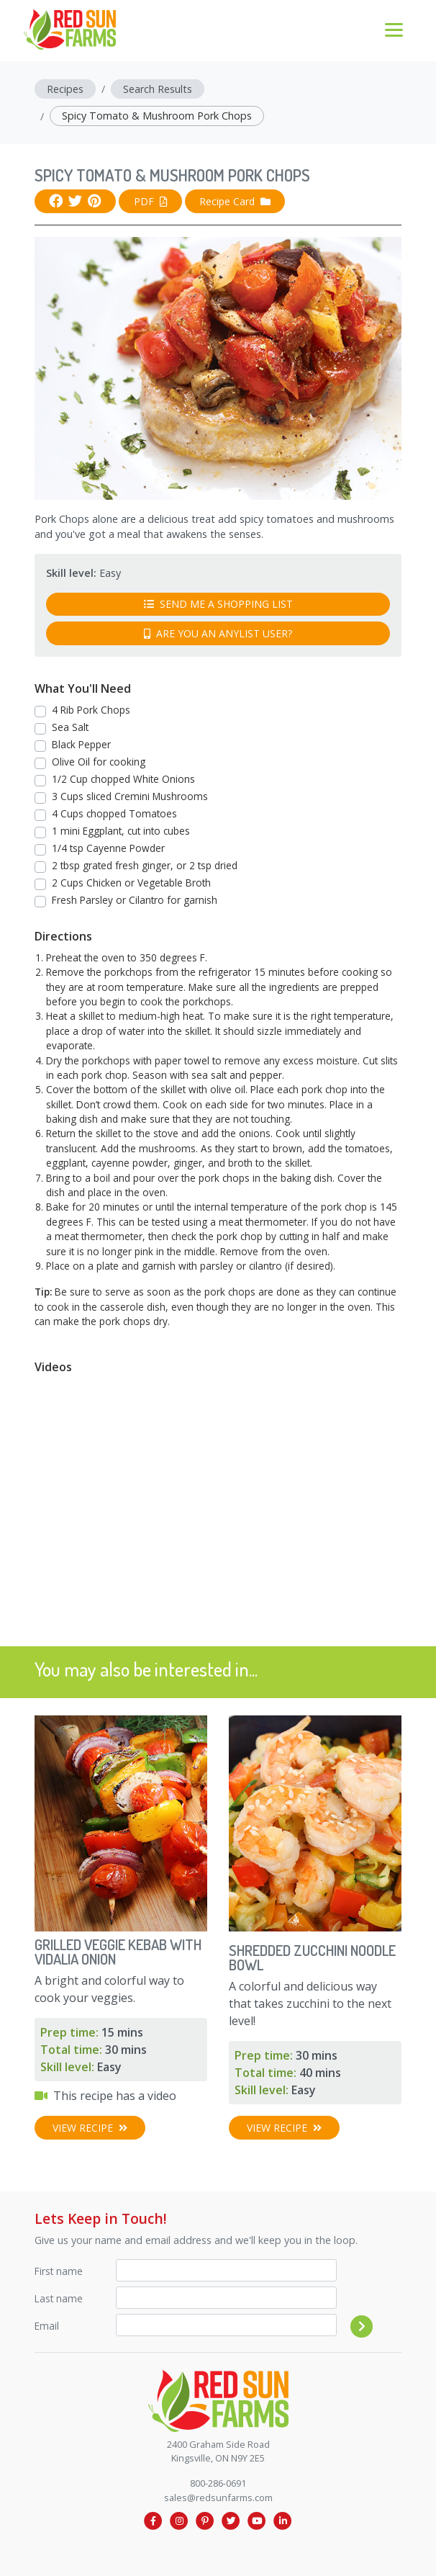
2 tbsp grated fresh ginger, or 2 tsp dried (144, 865)
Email (47, 2326)
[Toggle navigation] (394, 29)
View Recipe (90, 2128)
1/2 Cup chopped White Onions (123, 779)
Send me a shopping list (218, 604)
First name (59, 2271)
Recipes (65, 89)
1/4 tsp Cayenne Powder (108, 848)
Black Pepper (81, 744)
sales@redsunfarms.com (218, 2497)
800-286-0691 (218, 2483)
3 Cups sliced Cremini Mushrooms (130, 796)
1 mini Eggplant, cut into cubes (121, 831)
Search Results (157, 89)
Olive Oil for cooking (98, 761)
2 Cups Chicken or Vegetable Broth (131, 882)
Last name (59, 2298)
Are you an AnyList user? (218, 633)
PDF (151, 201)
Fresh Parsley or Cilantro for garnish (134, 900)
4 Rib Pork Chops (91, 710)
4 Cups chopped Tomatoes (114, 813)
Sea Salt (70, 727)
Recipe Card (235, 201)
